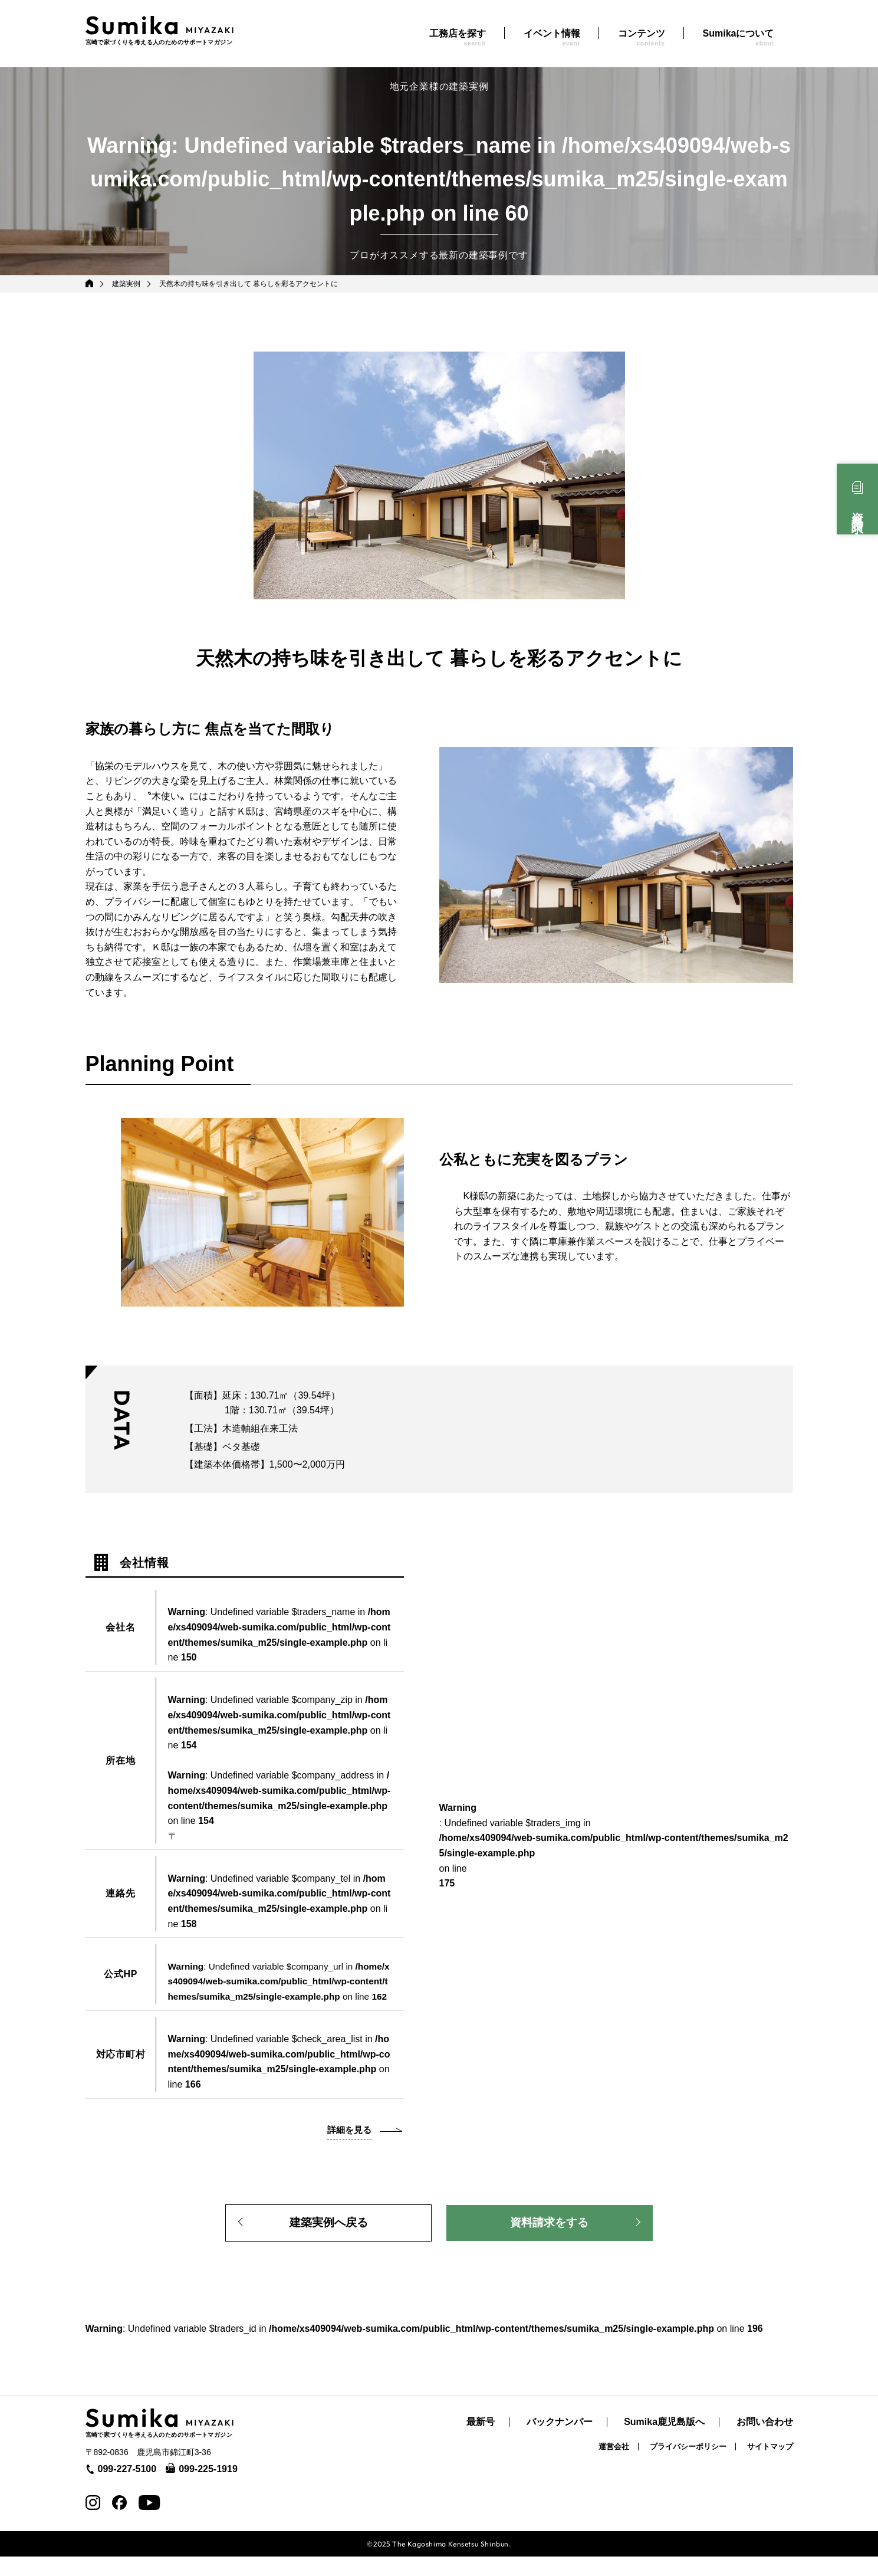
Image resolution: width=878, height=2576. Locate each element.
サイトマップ (770, 2466)
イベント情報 (552, 37)
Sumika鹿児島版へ (664, 2441)
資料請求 (857, 510)
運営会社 (614, 2466)
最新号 (480, 2441)
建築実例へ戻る (328, 2240)
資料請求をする (549, 2240)
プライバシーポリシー (688, 2466)
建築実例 (127, 284)
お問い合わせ (764, 2441)
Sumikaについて (738, 37)
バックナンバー (560, 2441)
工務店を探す (457, 37)
